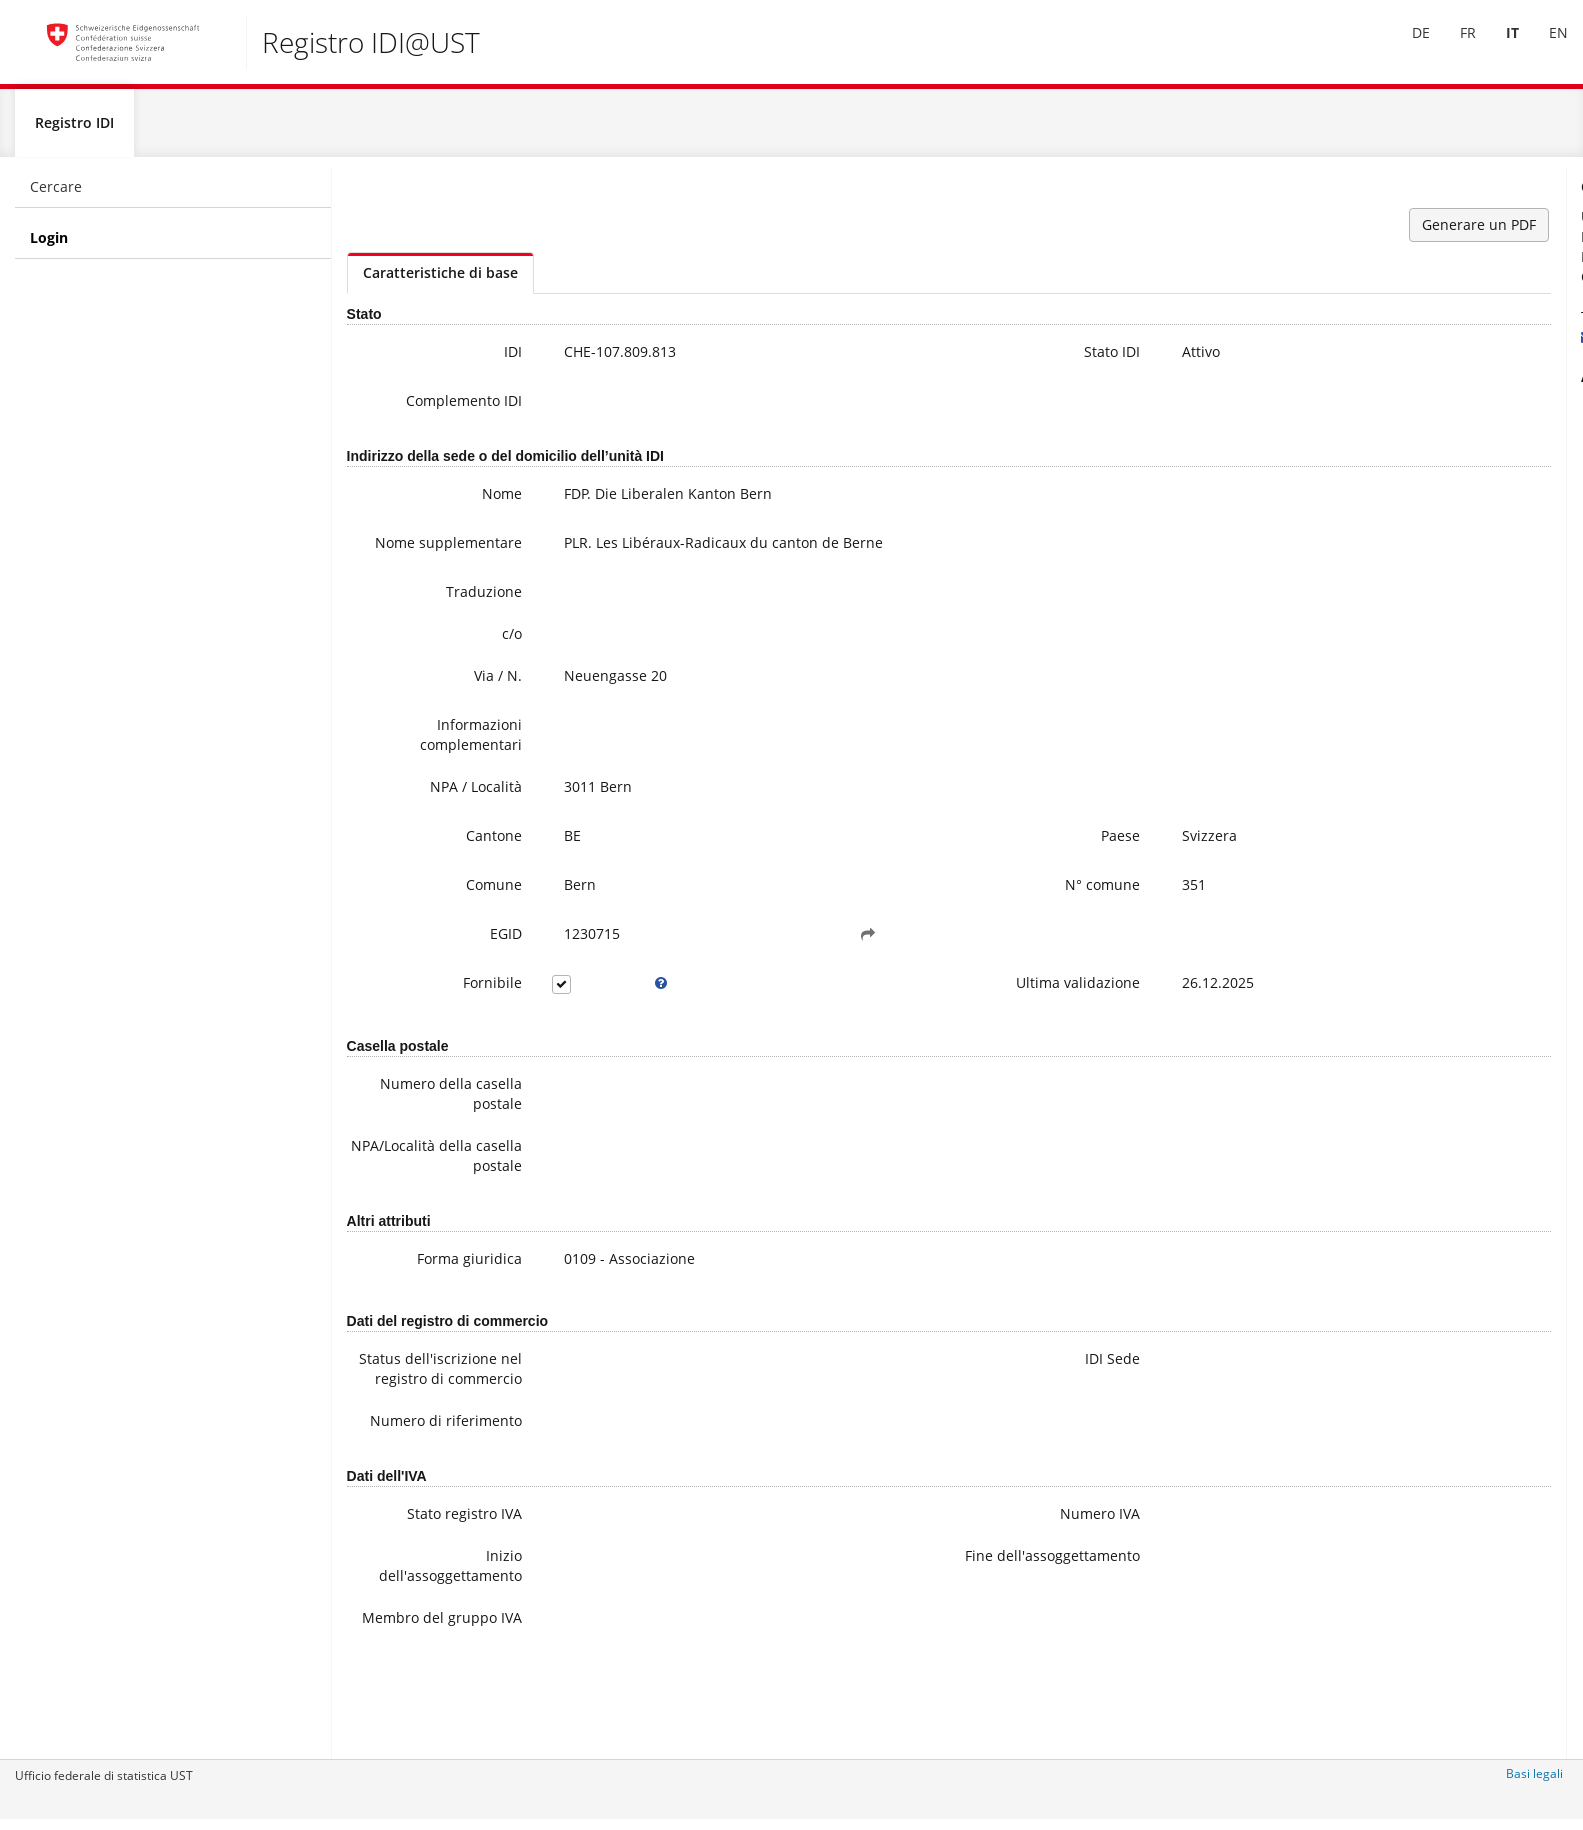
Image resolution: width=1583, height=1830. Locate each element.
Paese (930, 857)
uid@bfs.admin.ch (1376, 345)
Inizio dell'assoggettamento (418, 1647)
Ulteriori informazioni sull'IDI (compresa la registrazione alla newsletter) (1439, 435)
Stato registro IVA (417, 1595)
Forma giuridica (422, 1280)
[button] (749, 956)
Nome (455, 502)
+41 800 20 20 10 (1380, 325)
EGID (459, 955)
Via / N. (451, 697)
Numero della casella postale (425, 1115)
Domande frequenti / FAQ (1422, 475)
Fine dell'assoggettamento (892, 1647)
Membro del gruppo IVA (434, 1709)
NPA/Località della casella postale (414, 1177)
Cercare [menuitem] (56, 195)
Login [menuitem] (49, 246)
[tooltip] (590, 1005)
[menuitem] (1406, 49)
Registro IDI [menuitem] (74, 131)
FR (1453, 48)
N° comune (912, 906)
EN (1543, 48)
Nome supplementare (423, 561)
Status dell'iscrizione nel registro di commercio (416, 1410)
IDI (466, 360)
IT (1497, 48)
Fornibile (445, 1004)
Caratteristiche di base (440, 281)
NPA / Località (429, 808)
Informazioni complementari (424, 756)
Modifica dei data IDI (1405, 495)
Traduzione (437, 613)
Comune (447, 906)
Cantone (447, 857)
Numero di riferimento (437, 1492)
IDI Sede (922, 1380)
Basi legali (1534, 1782)
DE (1406, 48)
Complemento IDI (417, 409)
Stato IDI (922, 360)
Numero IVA (910, 1595)
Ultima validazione (888, 1004)
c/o (465, 655)
